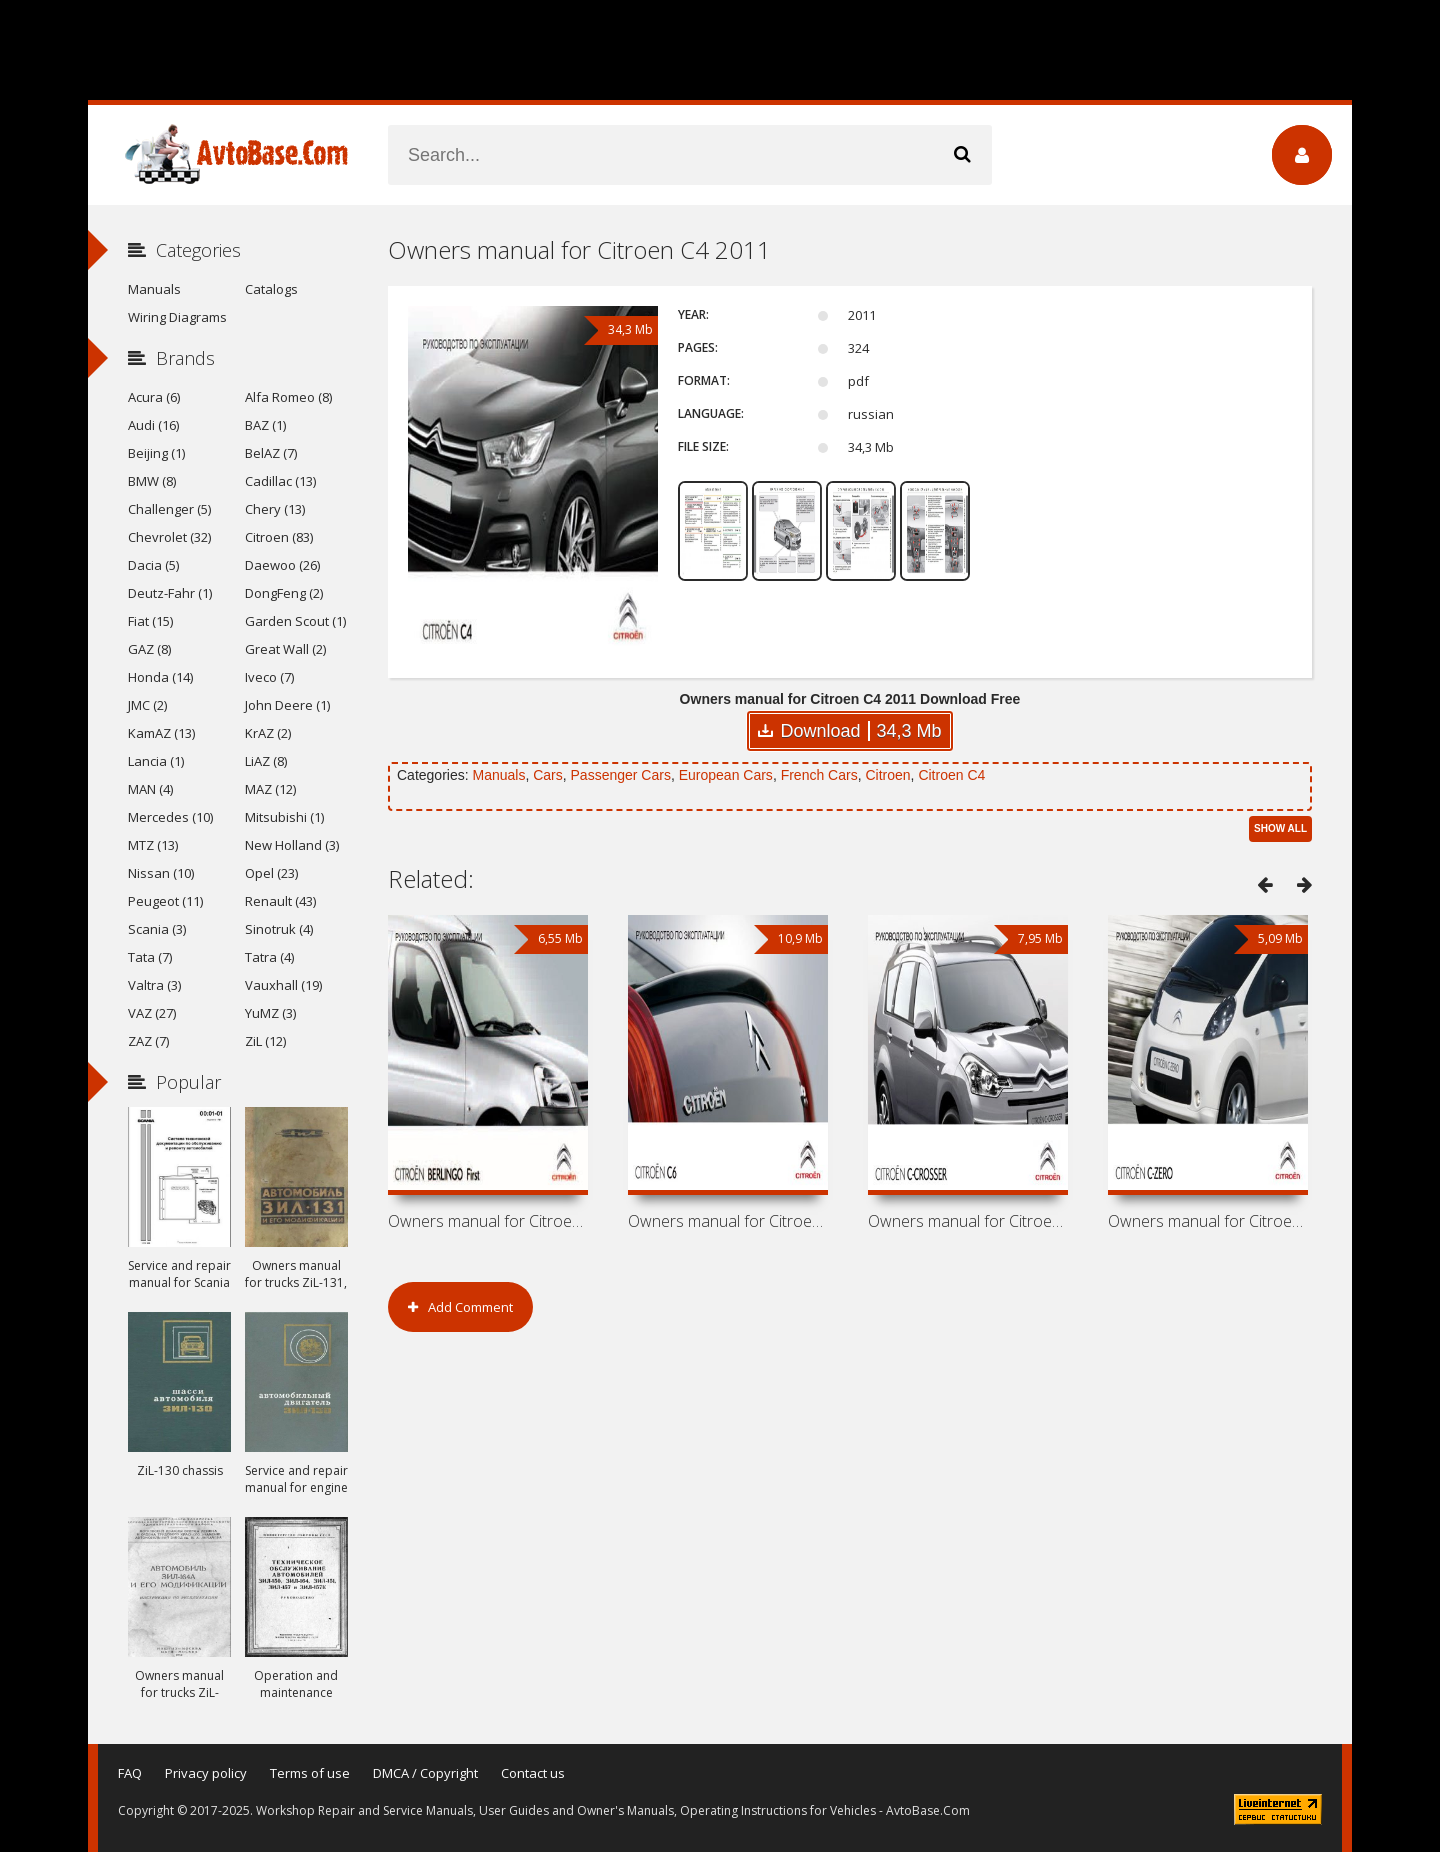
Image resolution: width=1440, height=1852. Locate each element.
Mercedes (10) (170, 817)
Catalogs (271, 289)
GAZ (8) (149, 649)
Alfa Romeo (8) (288, 397)
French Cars (819, 775)
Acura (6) (154, 397)
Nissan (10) (161, 873)
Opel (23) (271, 873)
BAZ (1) (265, 425)
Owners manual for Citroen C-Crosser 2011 (968, 1221)
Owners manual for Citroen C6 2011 (728, 1221)
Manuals (498, 775)
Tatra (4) (269, 957)
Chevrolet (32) (169, 537)
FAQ (130, 1773)
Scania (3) (157, 929)
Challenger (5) (169, 509)
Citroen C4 (951, 775)
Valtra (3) (154, 985)
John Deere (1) (287, 705)
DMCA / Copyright (425, 1773)
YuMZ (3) (270, 1013)
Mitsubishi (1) (284, 817)
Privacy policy (206, 1773)
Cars (548, 775)
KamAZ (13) (161, 733)
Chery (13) (275, 509)
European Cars (726, 775)
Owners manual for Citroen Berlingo (488, 1221)
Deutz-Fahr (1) (170, 593)
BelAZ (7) (271, 453)
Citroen (887, 775)
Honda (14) (160, 677)
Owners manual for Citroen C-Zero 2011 (1208, 1221)
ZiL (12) (265, 1041)
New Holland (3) (292, 845)
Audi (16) (153, 425)
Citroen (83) (279, 537)
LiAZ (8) (266, 761)
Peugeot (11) (165, 901)
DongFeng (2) (284, 593)
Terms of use (310, 1773)
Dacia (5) (153, 565)
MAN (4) (150, 789)
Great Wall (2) (285, 649)
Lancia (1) (156, 761)
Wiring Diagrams (177, 317)
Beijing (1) (156, 453)
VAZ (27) (152, 1013)
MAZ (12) (270, 789)
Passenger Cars (621, 775)
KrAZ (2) (268, 733)
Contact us (533, 1773)
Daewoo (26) (282, 565)
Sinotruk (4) (279, 929)
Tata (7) (150, 957)
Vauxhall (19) (283, 985)
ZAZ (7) (148, 1041)
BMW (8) (152, 481)
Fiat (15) (150, 621)
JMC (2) (147, 705)
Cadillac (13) (280, 481)
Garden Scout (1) (295, 621)
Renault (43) (280, 901)
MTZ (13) (153, 845)
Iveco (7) (269, 677)
